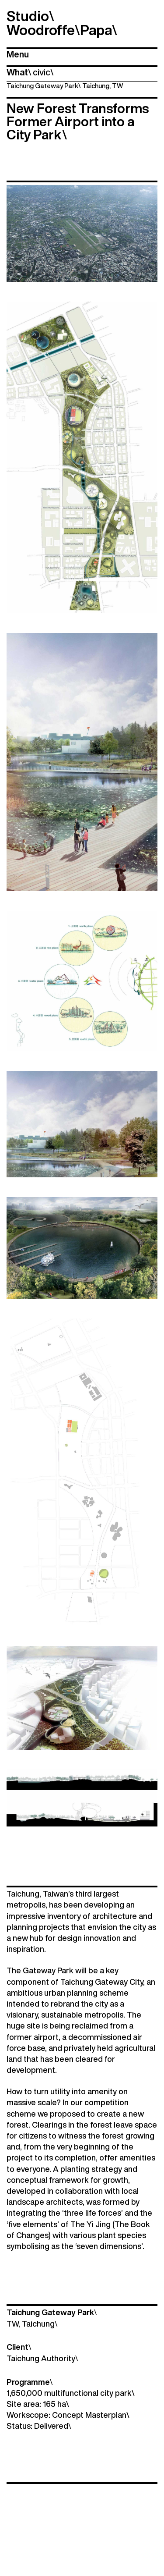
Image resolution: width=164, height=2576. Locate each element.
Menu (18, 54)
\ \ (30, 72)
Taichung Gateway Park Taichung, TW (65, 85)
